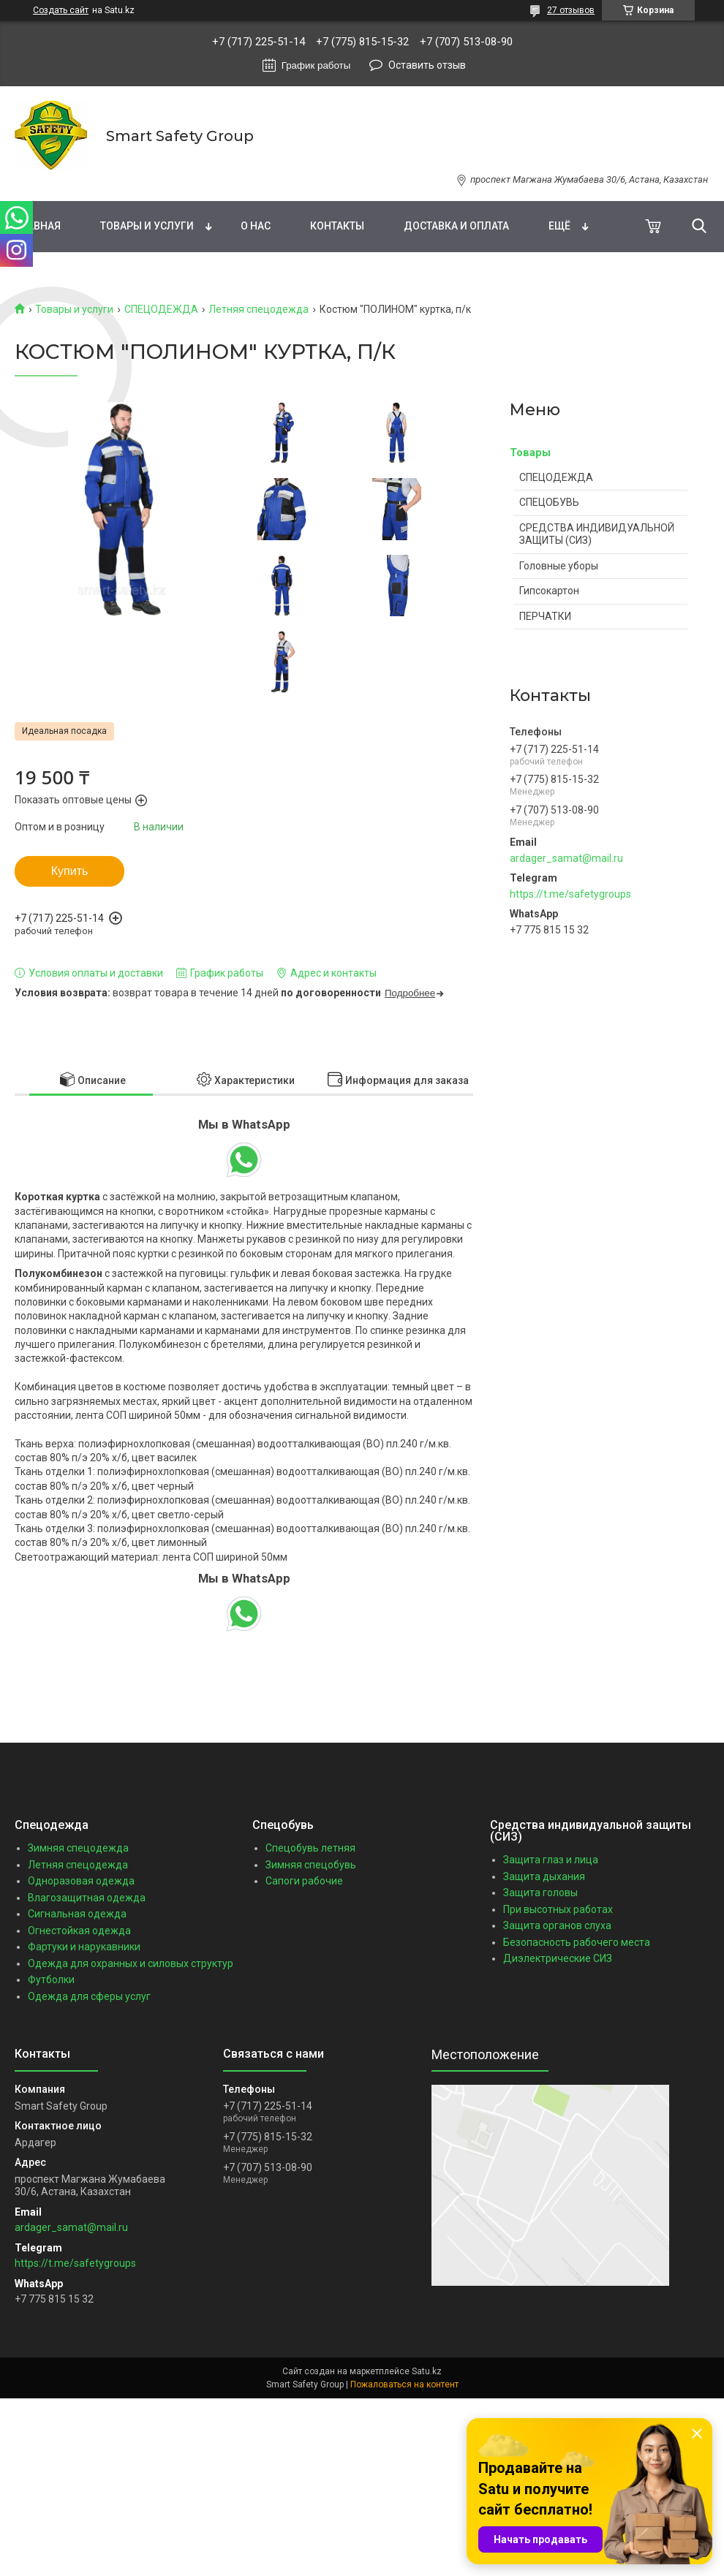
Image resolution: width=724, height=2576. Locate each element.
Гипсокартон (549, 590)
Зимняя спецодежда (78, 1848)
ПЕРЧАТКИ (545, 616)
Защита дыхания (544, 1876)
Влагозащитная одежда (87, 1897)
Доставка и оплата (456, 226)
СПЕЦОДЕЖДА (161, 309)
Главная (38, 226)
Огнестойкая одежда (79, 1930)
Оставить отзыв (427, 65)
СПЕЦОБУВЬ (549, 502)
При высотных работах (558, 1909)
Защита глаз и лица (550, 1859)
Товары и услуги (147, 226)
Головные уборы (558, 566)
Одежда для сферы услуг (89, 1996)
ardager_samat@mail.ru (566, 858)
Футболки (51, 1979)
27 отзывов (571, 10)
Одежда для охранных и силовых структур (130, 1963)
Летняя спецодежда (258, 309)
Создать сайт (60, 10)
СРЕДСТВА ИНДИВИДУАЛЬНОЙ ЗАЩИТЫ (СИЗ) (596, 534)
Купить (69, 871)
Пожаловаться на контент (404, 2384)
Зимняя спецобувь (310, 1865)
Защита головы (540, 1892)
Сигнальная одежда (77, 1914)
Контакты (337, 226)
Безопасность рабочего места (576, 1942)
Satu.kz (427, 2371)
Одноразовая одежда (81, 1881)
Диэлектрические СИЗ (557, 1958)
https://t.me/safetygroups (570, 894)
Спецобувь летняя (310, 1848)
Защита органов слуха (557, 1925)
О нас (256, 226)
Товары (530, 452)
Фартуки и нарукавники (84, 1946)
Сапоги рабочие (304, 1881)
